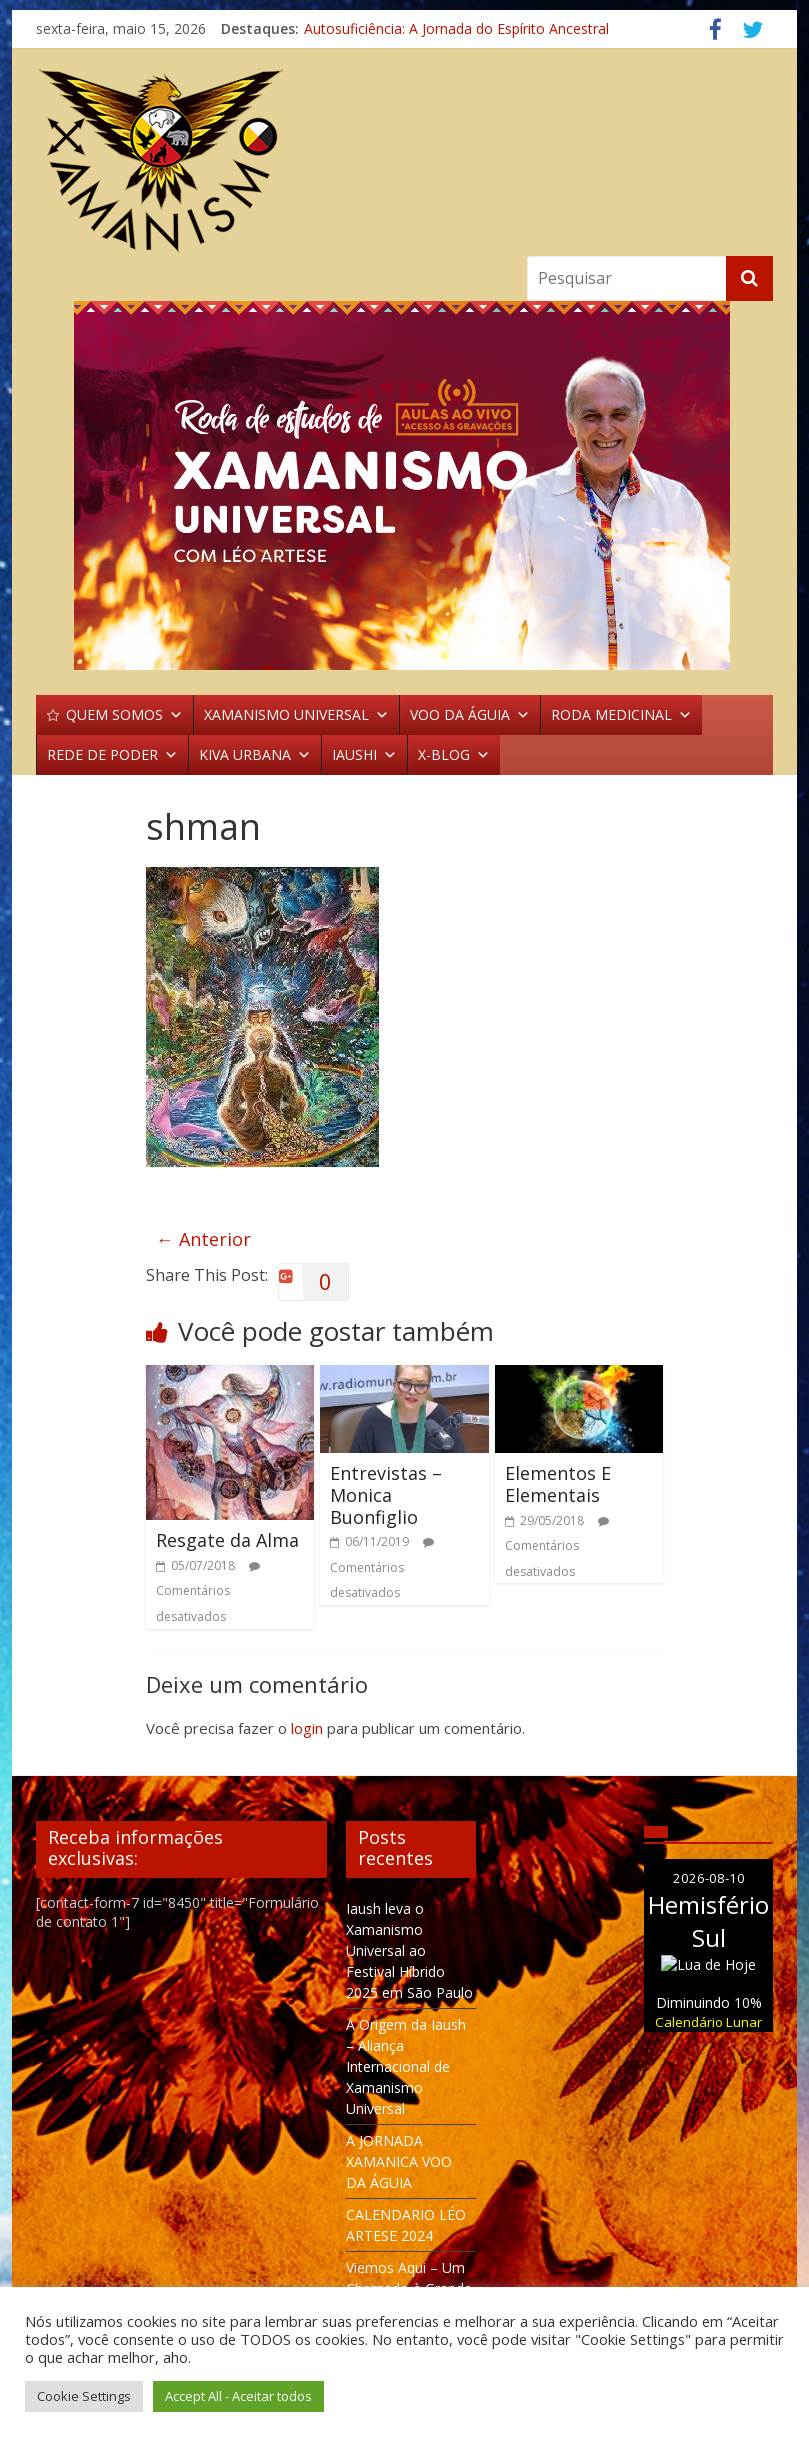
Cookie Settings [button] (84, 2396)
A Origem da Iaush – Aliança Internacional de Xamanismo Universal (406, 2066)
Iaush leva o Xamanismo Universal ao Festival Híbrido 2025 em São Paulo (409, 1950)
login (307, 1728)
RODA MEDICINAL (621, 715)
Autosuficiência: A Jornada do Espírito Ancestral (456, 28)
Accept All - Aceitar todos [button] (238, 2396)
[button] (405, 485)
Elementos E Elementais (558, 1484)
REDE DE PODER (112, 755)
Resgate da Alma (227, 1540)
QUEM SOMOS (124, 715)
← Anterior (203, 1239)
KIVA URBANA (255, 755)
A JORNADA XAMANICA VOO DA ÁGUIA (399, 2161)
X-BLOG (454, 755)
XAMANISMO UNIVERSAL (296, 715)
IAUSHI (364, 755)
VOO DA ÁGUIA (470, 715)
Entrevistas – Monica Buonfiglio (386, 1494)
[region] (405, 485)
